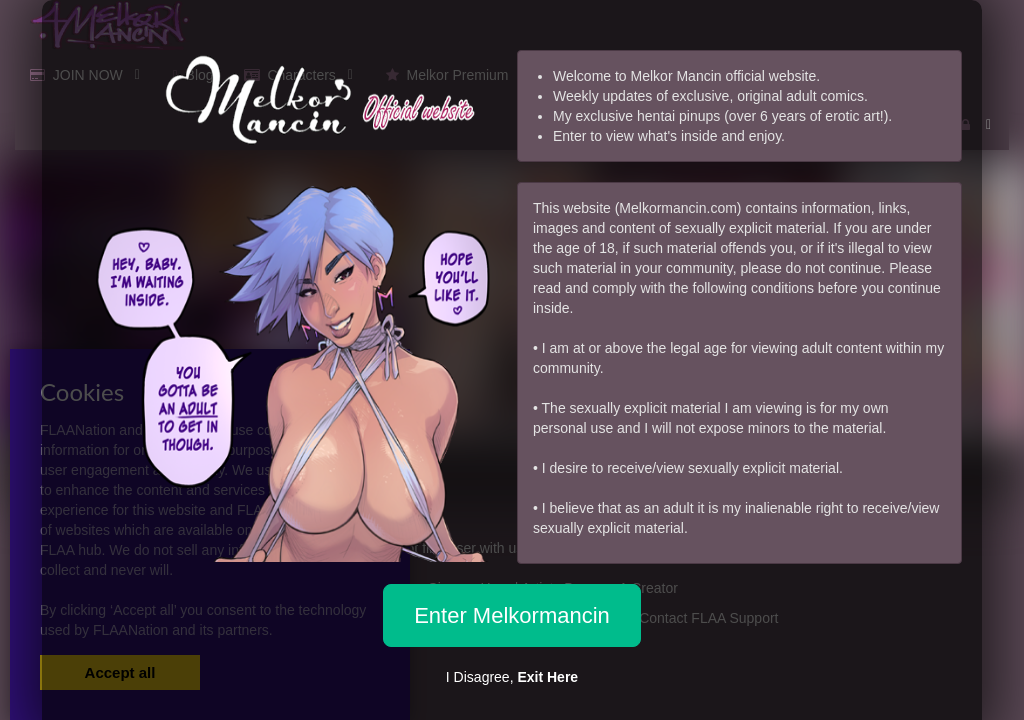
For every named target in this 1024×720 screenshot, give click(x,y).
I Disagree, (512, 677)
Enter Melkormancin (512, 615)
